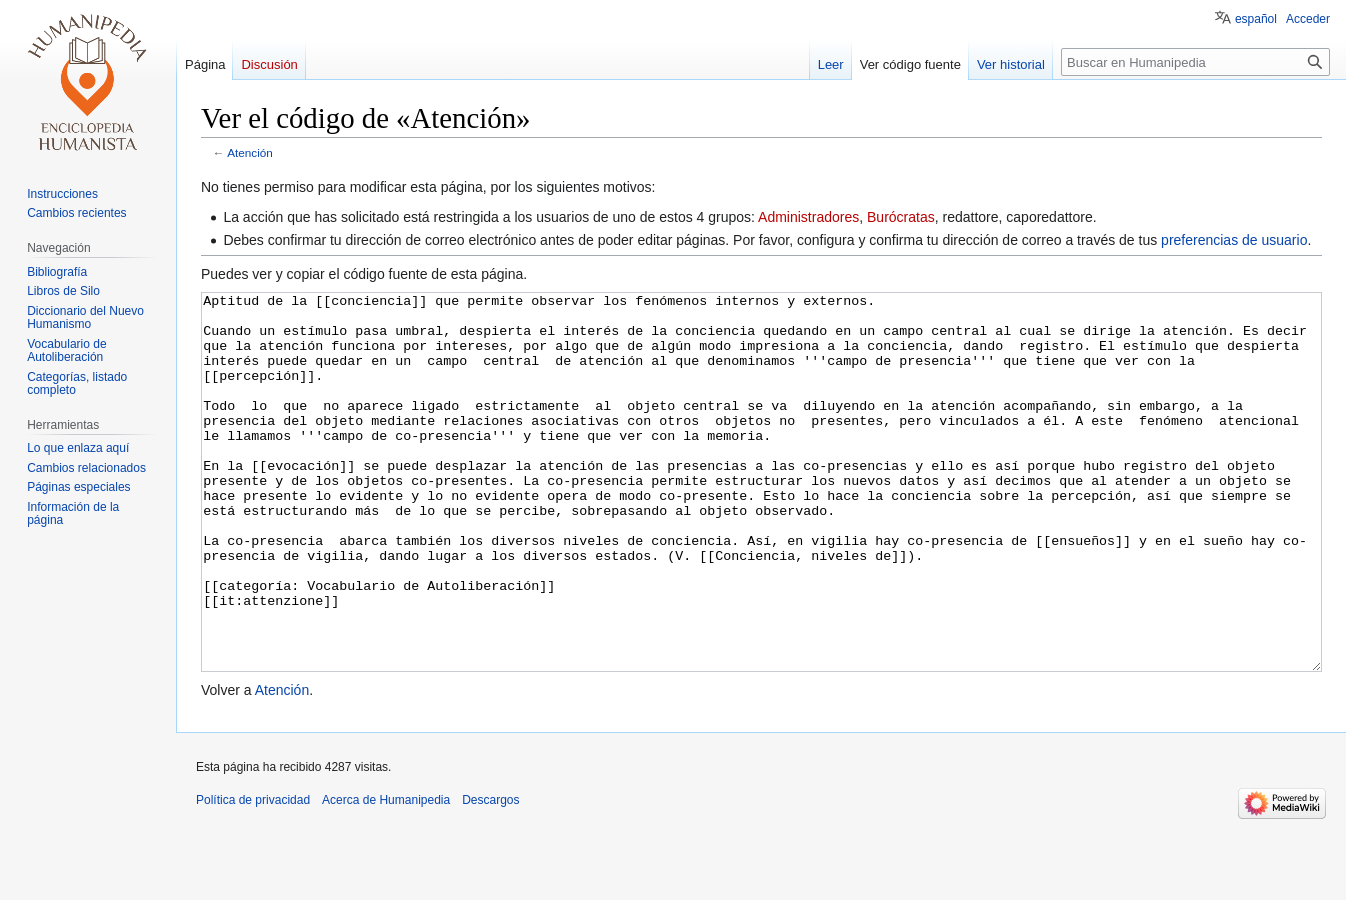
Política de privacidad (253, 875)
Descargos (490, 875)
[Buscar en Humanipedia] (1195, 62)
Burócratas (901, 217)
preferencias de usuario (1234, 240)
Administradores (808, 217)
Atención (250, 152)
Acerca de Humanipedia (386, 875)
